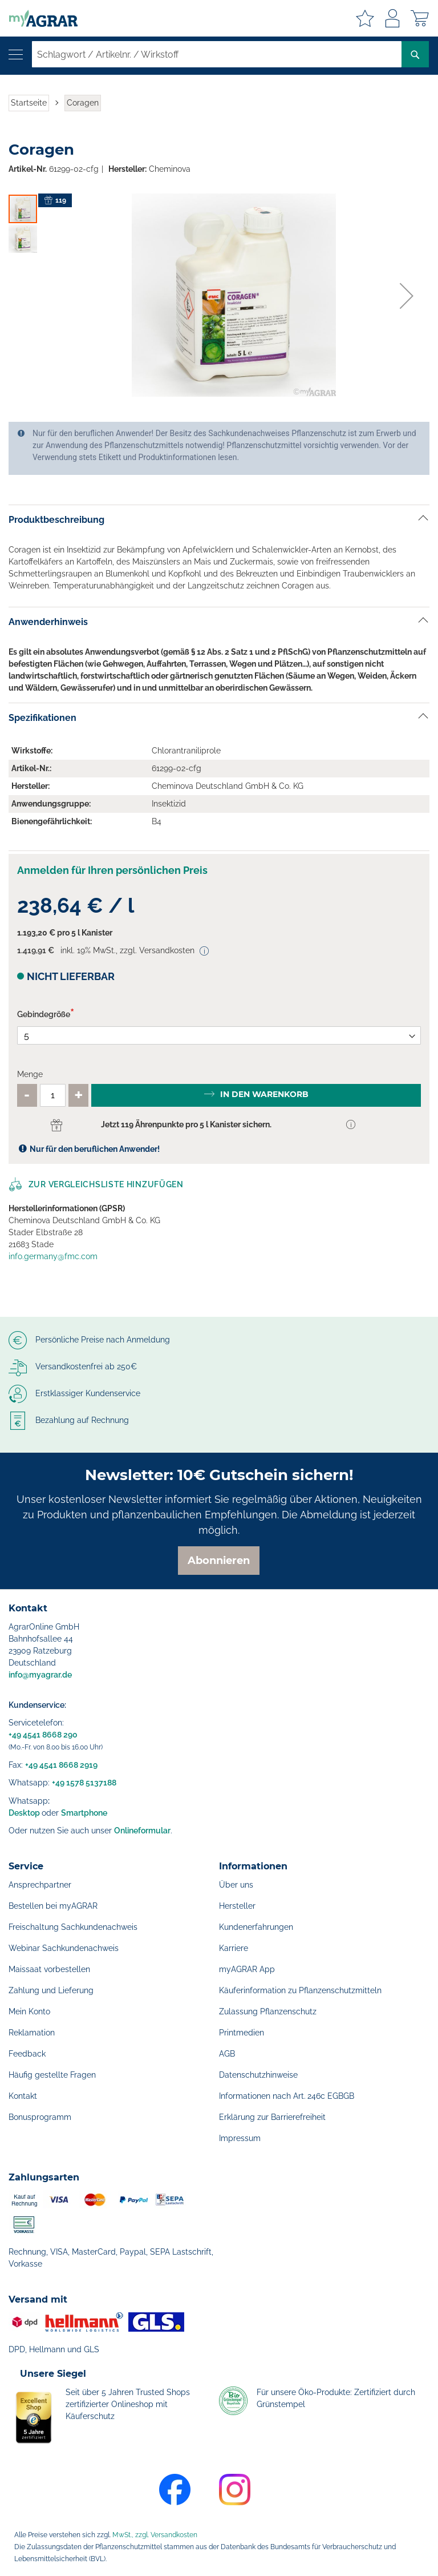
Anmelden (392, 18)
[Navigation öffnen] (16, 54)
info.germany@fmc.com (53, 1256)
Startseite (29, 102)
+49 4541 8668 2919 (61, 1764)
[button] (406, 295)
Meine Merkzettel (365, 18)
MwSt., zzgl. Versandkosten (154, 2535)
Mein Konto (29, 2011)
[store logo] (39, 18)
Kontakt (23, 2096)
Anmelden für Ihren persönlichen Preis (112, 870)
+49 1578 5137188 (84, 1782)
